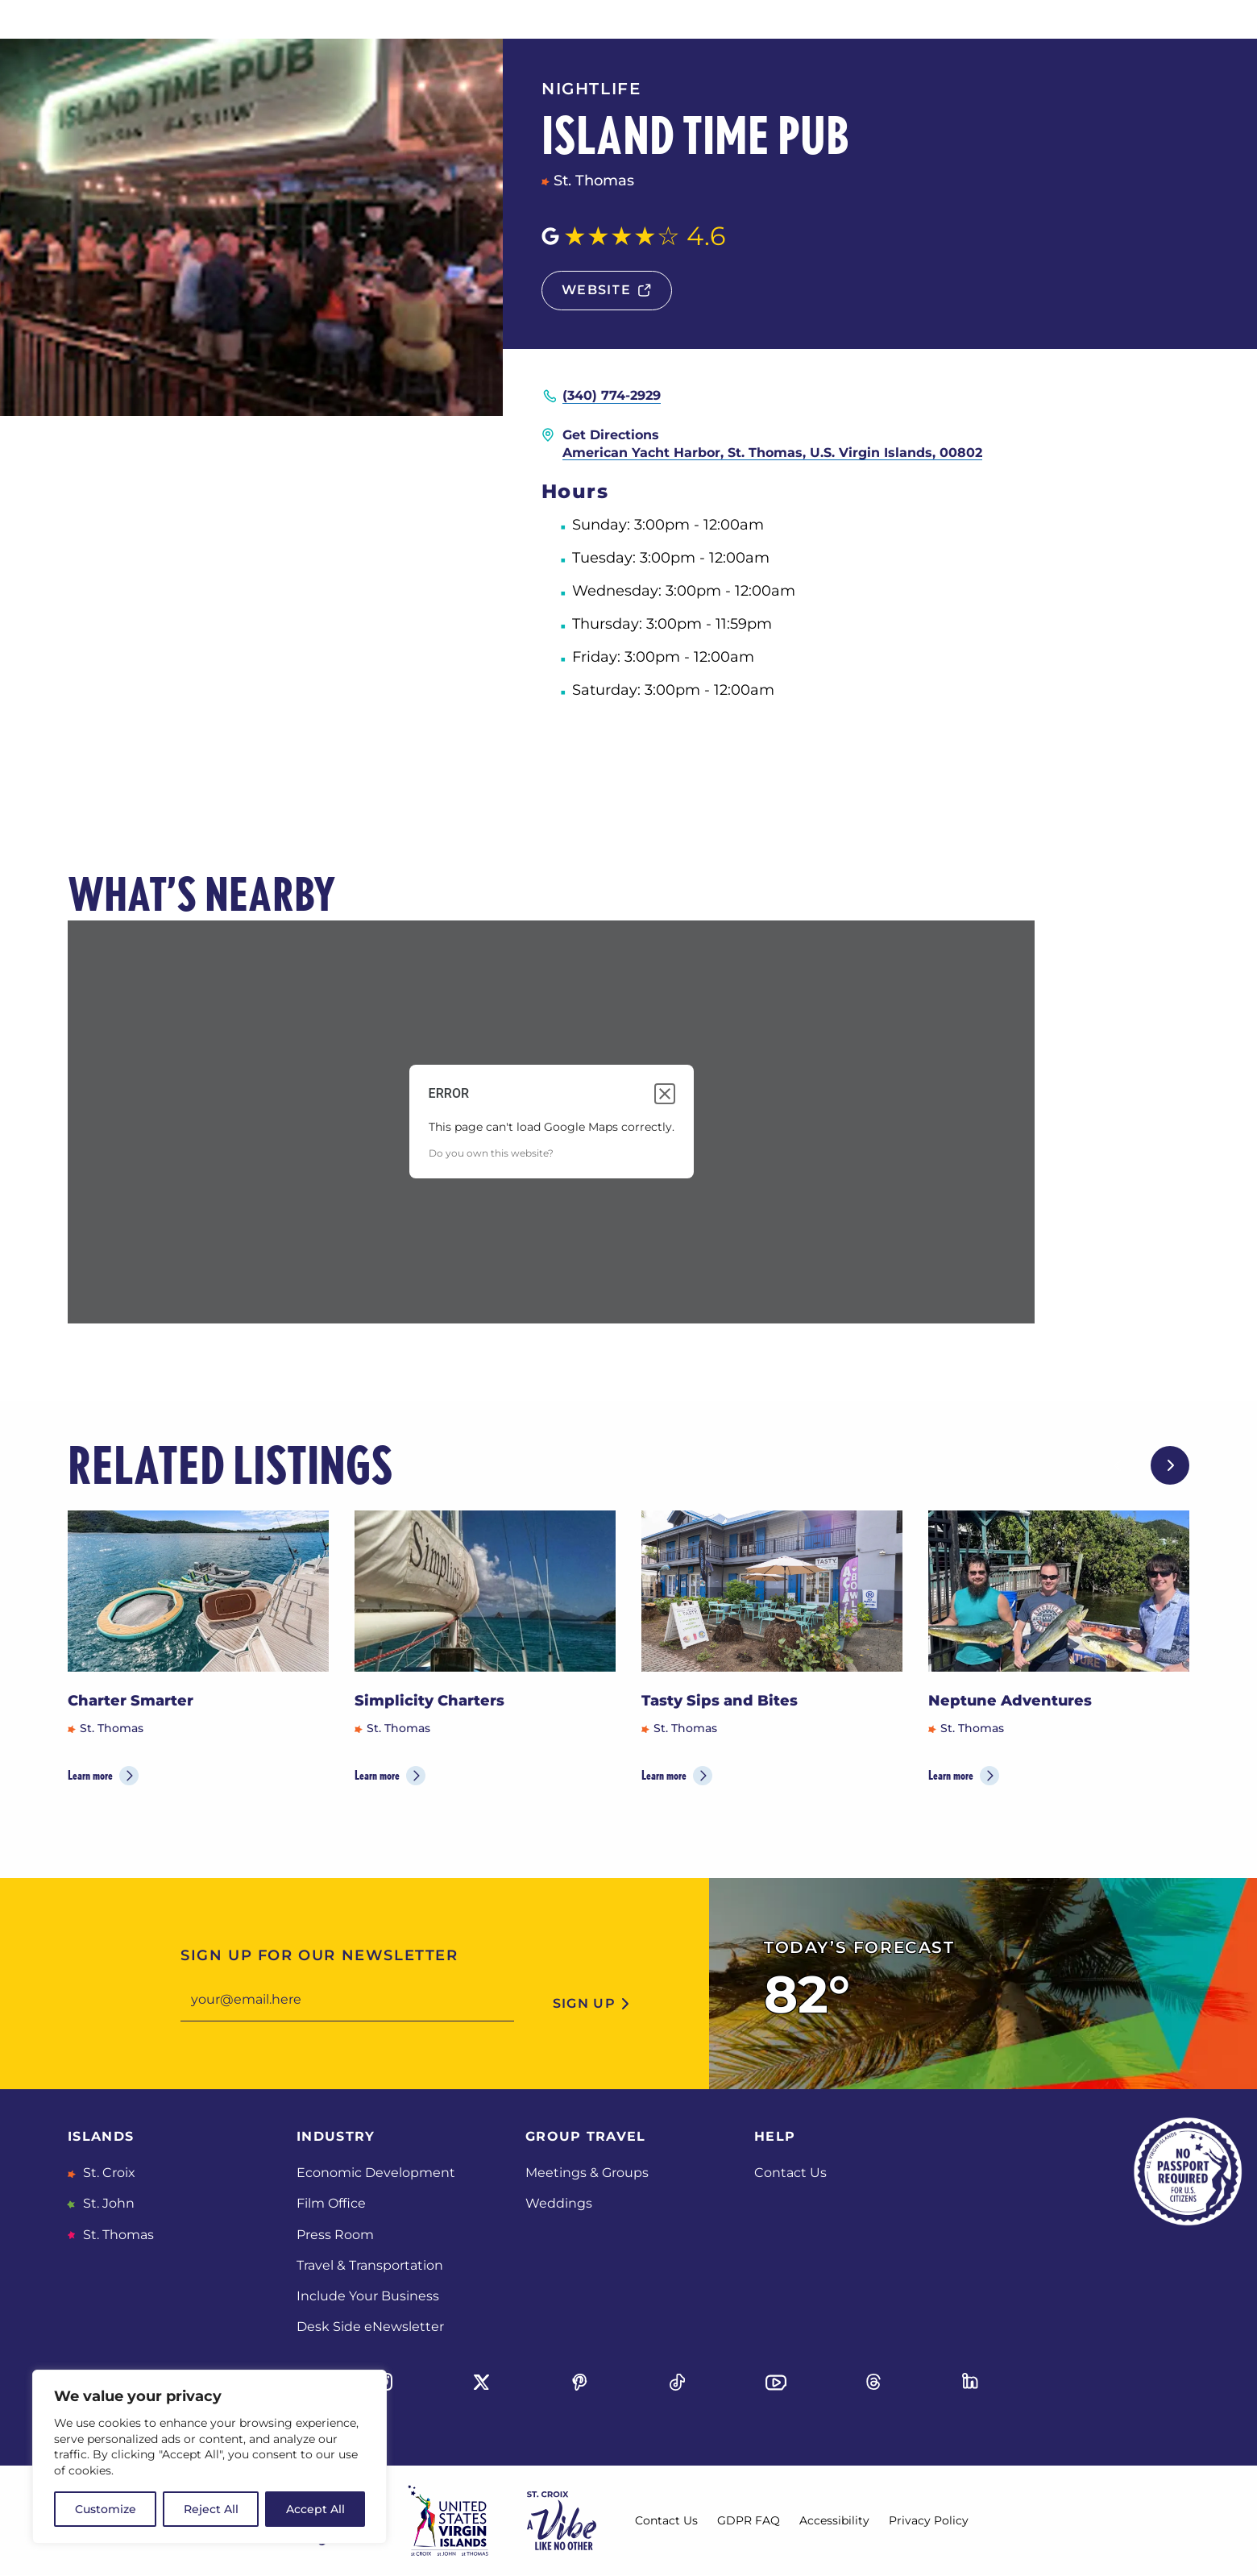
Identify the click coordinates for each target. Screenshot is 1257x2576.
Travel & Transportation (370, 2265)
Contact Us (790, 2172)
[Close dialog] (664, 1093)
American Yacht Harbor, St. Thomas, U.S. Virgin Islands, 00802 (772, 452)
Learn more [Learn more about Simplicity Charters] (377, 1775)
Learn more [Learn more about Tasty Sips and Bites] (664, 1775)
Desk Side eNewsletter (370, 2326)
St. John (107, 2203)
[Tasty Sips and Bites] (771, 1591)
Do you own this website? (491, 1153)
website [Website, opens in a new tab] (596, 289)
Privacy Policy (929, 2520)
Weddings (558, 2203)
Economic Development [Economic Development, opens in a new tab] (376, 2172)
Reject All (211, 2509)
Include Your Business (368, 2296)
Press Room (335, 2234)
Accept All (315, 2509)
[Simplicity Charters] (485, 1591)
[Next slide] (1170, 1465)
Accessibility (834, 2520)
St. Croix (107, 2172)
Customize (105, 2509)
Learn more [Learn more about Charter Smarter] (90, 1775)
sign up (584, 2003)
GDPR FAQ (748, 2520)
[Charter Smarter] (198, 1591)
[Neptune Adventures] (1058, 1591)
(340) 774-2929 (611, 395)
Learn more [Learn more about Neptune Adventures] (950, 1775)
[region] (209, 2457)
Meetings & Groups (587, 2172)
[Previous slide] (1118, 1465)
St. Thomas (117, 2234)
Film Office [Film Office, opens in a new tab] (331, 2203)
